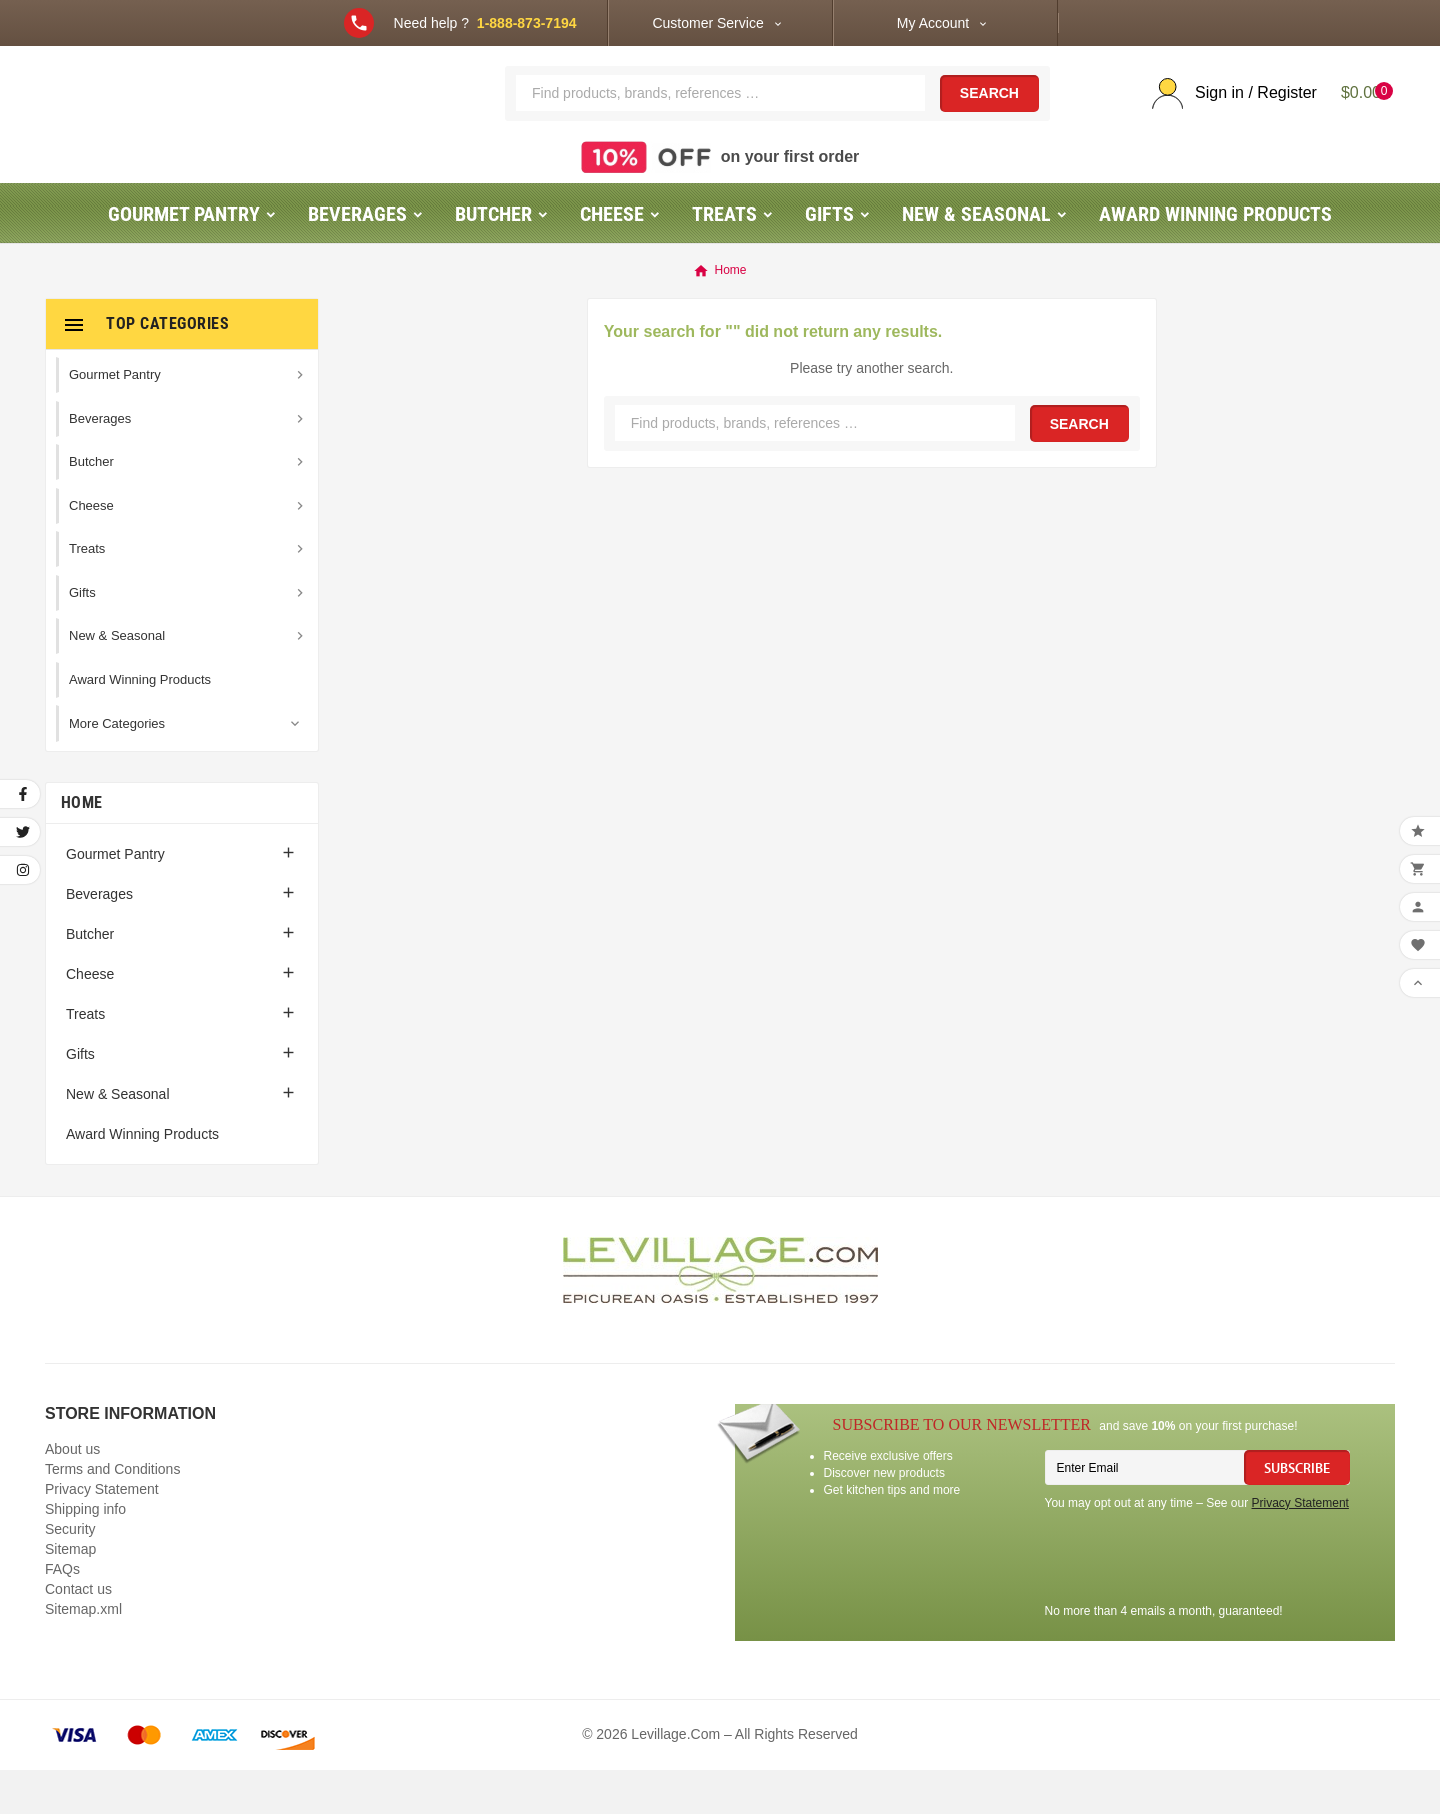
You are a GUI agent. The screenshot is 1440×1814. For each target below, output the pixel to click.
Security (70, 1573)
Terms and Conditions (112, 1513)
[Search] (720, 115)
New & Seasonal (118, 1138)
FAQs (62, 1613)
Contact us (78, 1633)
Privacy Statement (102, 1533)
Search (989, 116)
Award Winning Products (142, 1178)
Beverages (99, 938)
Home (81, 846)
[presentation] (1197, 1604)
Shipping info (85, 1553)
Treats (85, 1058)
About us (72, 1493)
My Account (933, 23)
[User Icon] (1226, 115)
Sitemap (70, 1593)
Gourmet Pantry (115, 898)
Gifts (80, 1098)
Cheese (90, 1018)
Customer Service (707, 23)
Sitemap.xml (83, 1653)
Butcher (90, 978)
